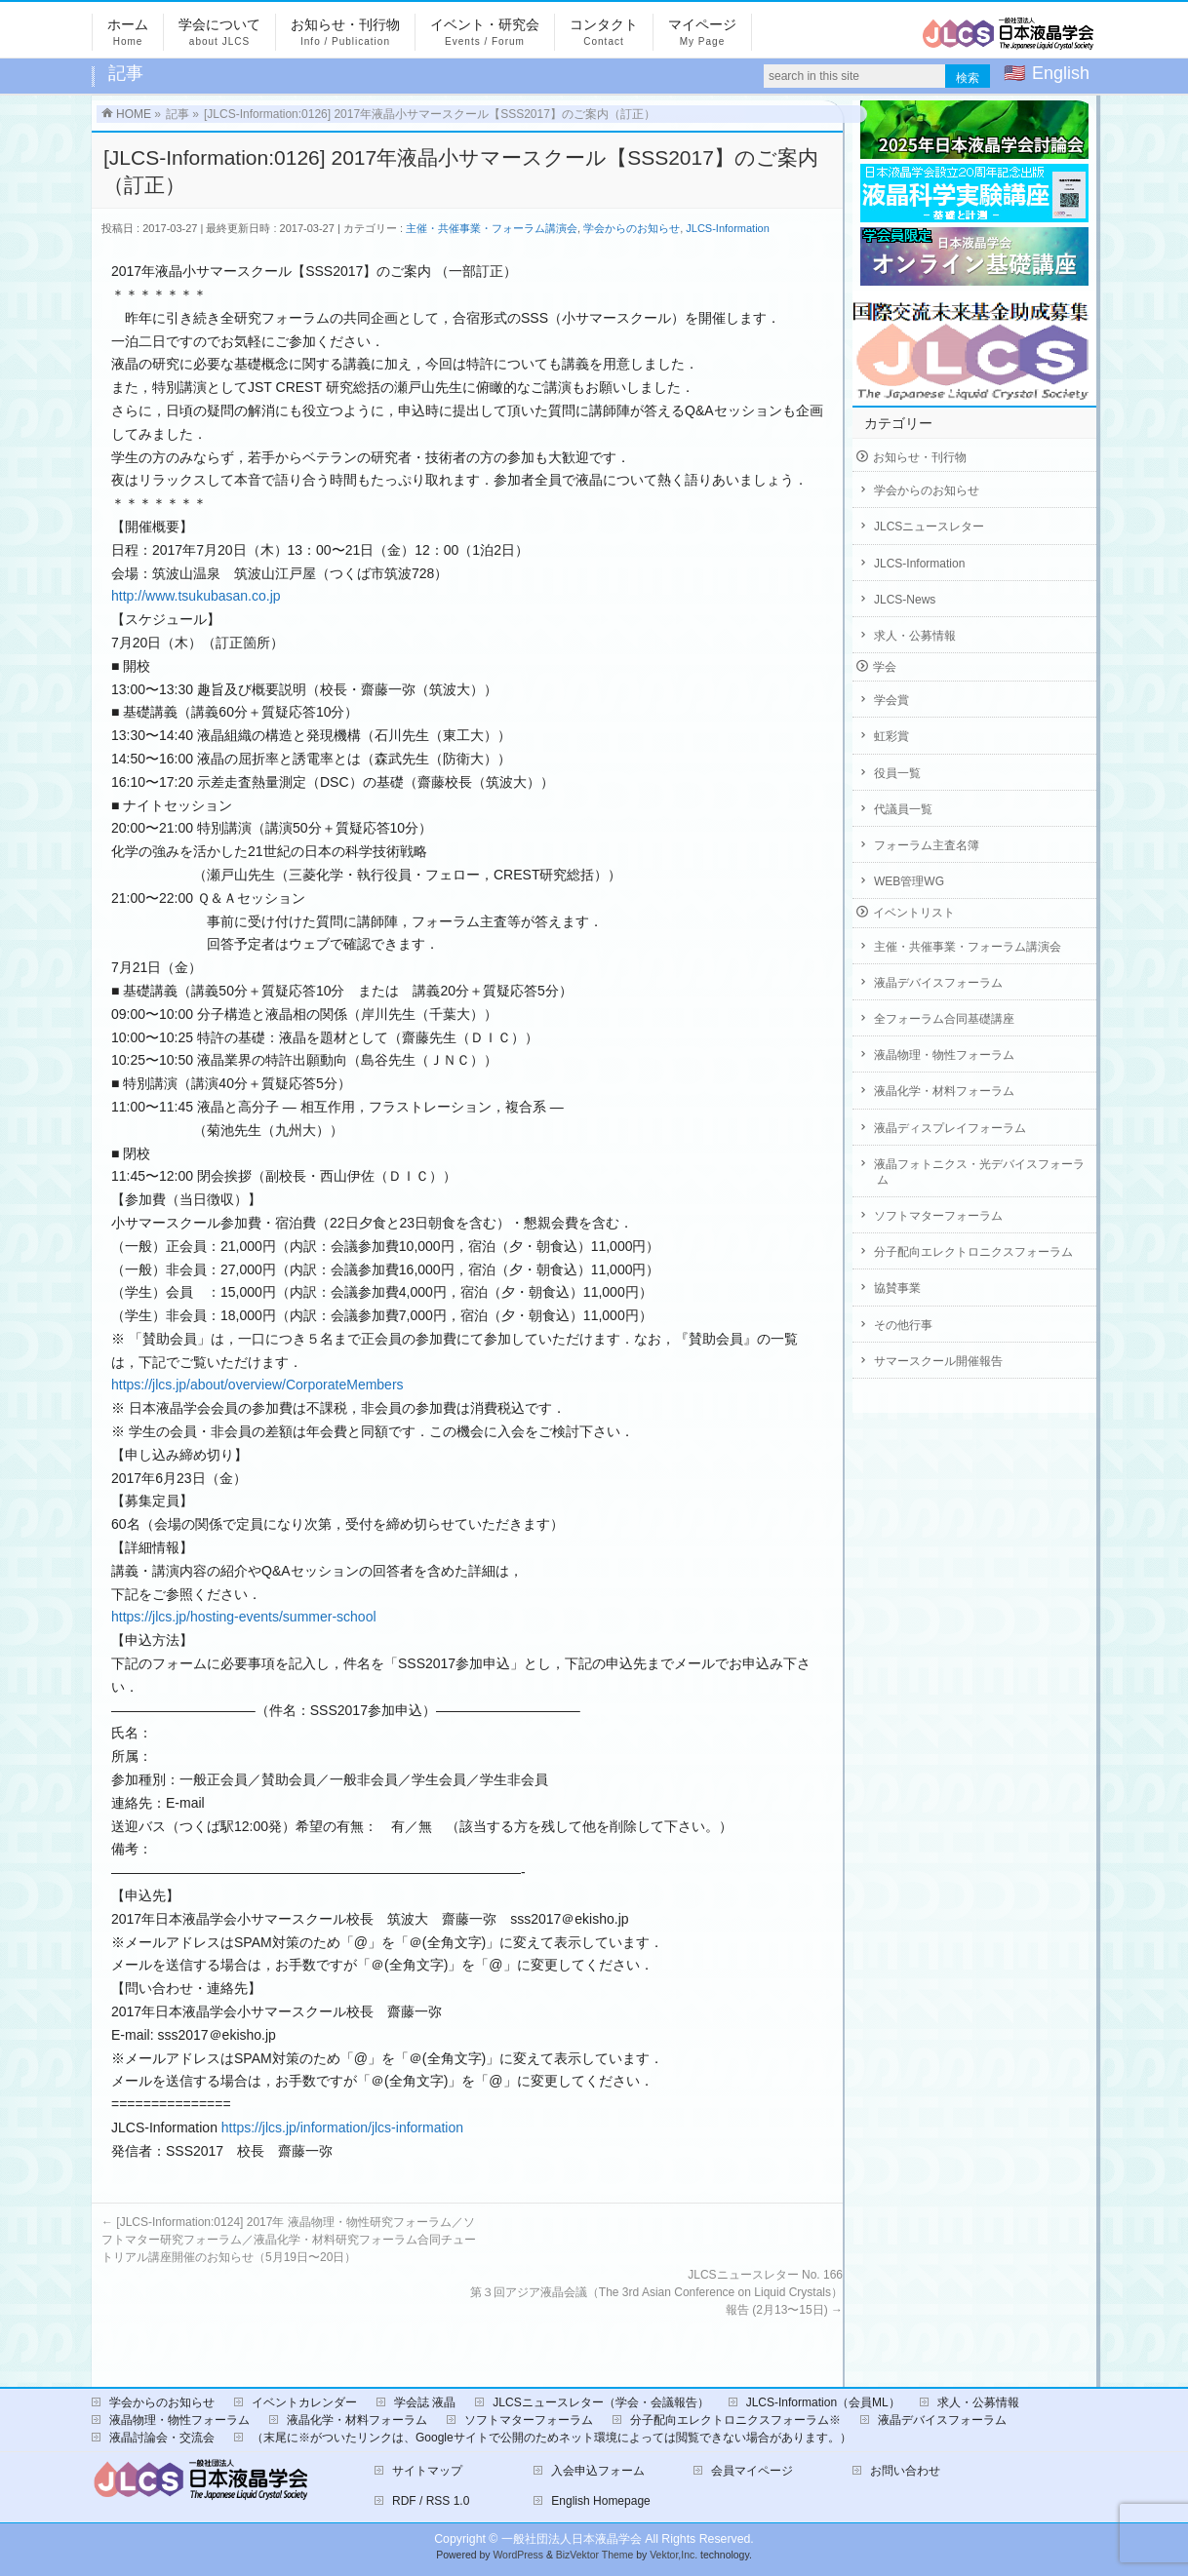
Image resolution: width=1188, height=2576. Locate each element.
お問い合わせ (905, 2471)
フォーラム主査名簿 (926, 845)
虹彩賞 (891, 736)
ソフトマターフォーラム (938, 1216)
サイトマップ (427, 2471)
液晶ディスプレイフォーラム (950, 1128)
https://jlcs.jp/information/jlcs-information (342, 2127)
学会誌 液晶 (424, 2402)
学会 (884, 667)
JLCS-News (904, 599)
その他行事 (903, 1325)
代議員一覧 (903, 809)
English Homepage (600, 2501)
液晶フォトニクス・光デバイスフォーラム (979, 1172)
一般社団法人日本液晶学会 (571, 2539)
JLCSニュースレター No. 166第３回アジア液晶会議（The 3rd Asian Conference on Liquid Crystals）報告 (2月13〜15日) (656, 2292)
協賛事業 (897, 1288)
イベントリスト (914, 912)
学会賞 (891, 700)
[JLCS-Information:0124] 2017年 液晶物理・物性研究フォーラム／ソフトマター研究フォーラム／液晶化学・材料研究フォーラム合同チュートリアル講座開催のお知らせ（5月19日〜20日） (288, 2239)
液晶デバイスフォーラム (938, 983)
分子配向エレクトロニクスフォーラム (973, 1252)
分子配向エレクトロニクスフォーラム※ (735, 2420)
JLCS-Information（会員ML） (823, 2402)
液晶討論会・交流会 (162, 2437)
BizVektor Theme (595, 2555)
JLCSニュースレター (929, 526)
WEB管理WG (909, 881)
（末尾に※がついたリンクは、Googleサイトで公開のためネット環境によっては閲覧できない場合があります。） (551, 2437)
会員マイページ (752, 2471)
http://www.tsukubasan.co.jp (196, 596)
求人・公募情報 (915, 636)
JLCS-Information (728, 228)
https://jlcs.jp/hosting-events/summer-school (243, 1616)
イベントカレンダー (304, 2402)
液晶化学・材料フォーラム (944, 1091)
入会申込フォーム (598, 2471)
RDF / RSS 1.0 (430, 2501)
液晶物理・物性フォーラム (944, 1055)
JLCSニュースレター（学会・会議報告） (600, 2402)
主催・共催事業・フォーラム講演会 (491, 228)
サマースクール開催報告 (938, 1361)
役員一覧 (897, 773)
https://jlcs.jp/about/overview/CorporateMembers (257, 1384)
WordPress (518, 2555)
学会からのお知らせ (631, 228)
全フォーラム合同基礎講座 (944, 1019)
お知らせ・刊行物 (920, 457)
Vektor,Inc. (673, 2555)
